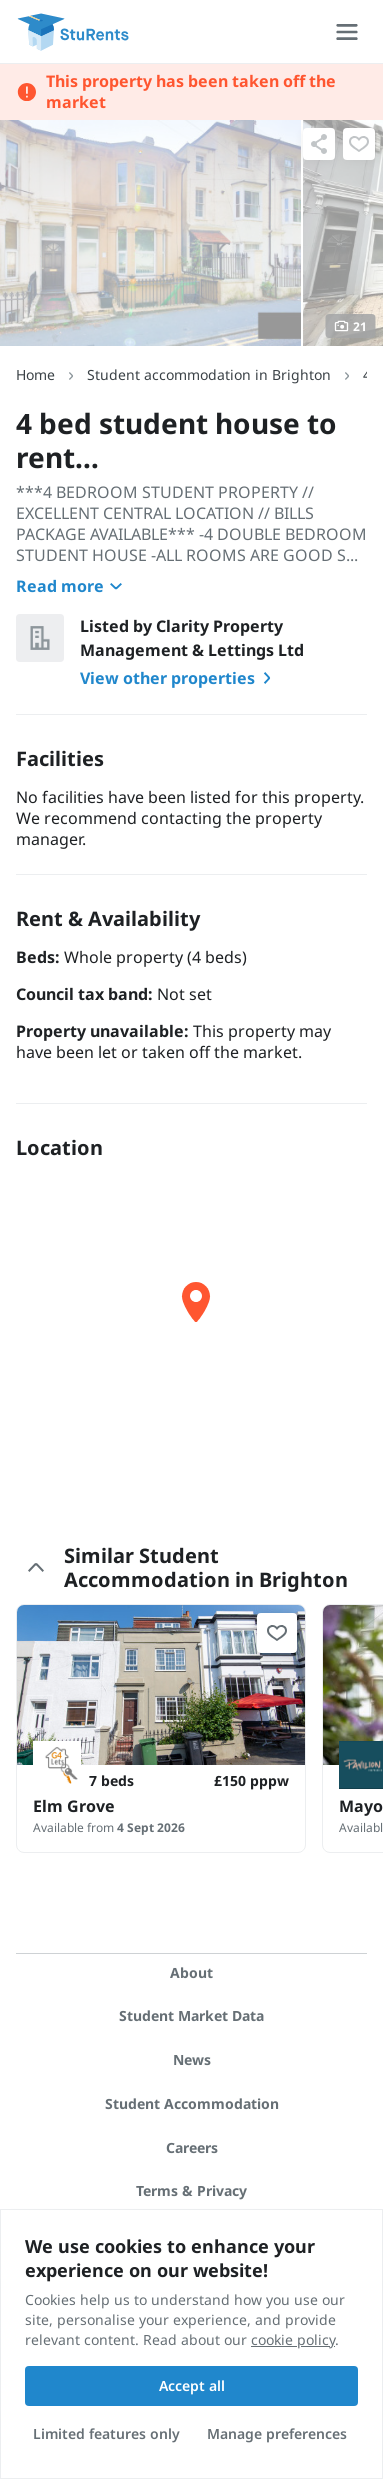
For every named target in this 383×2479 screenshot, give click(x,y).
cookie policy (293, 2339)
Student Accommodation (192, 2103)
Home (35, 374)
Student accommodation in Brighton (209, 374)
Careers (192, 2147)
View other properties (179, 678)
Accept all (192, 2385)
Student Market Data (191, 2015)
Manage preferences (277, 2433)
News (192, 2059)
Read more (72, 586)
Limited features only (106, 2433)
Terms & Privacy (191, 2190)
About (191, 1972)
